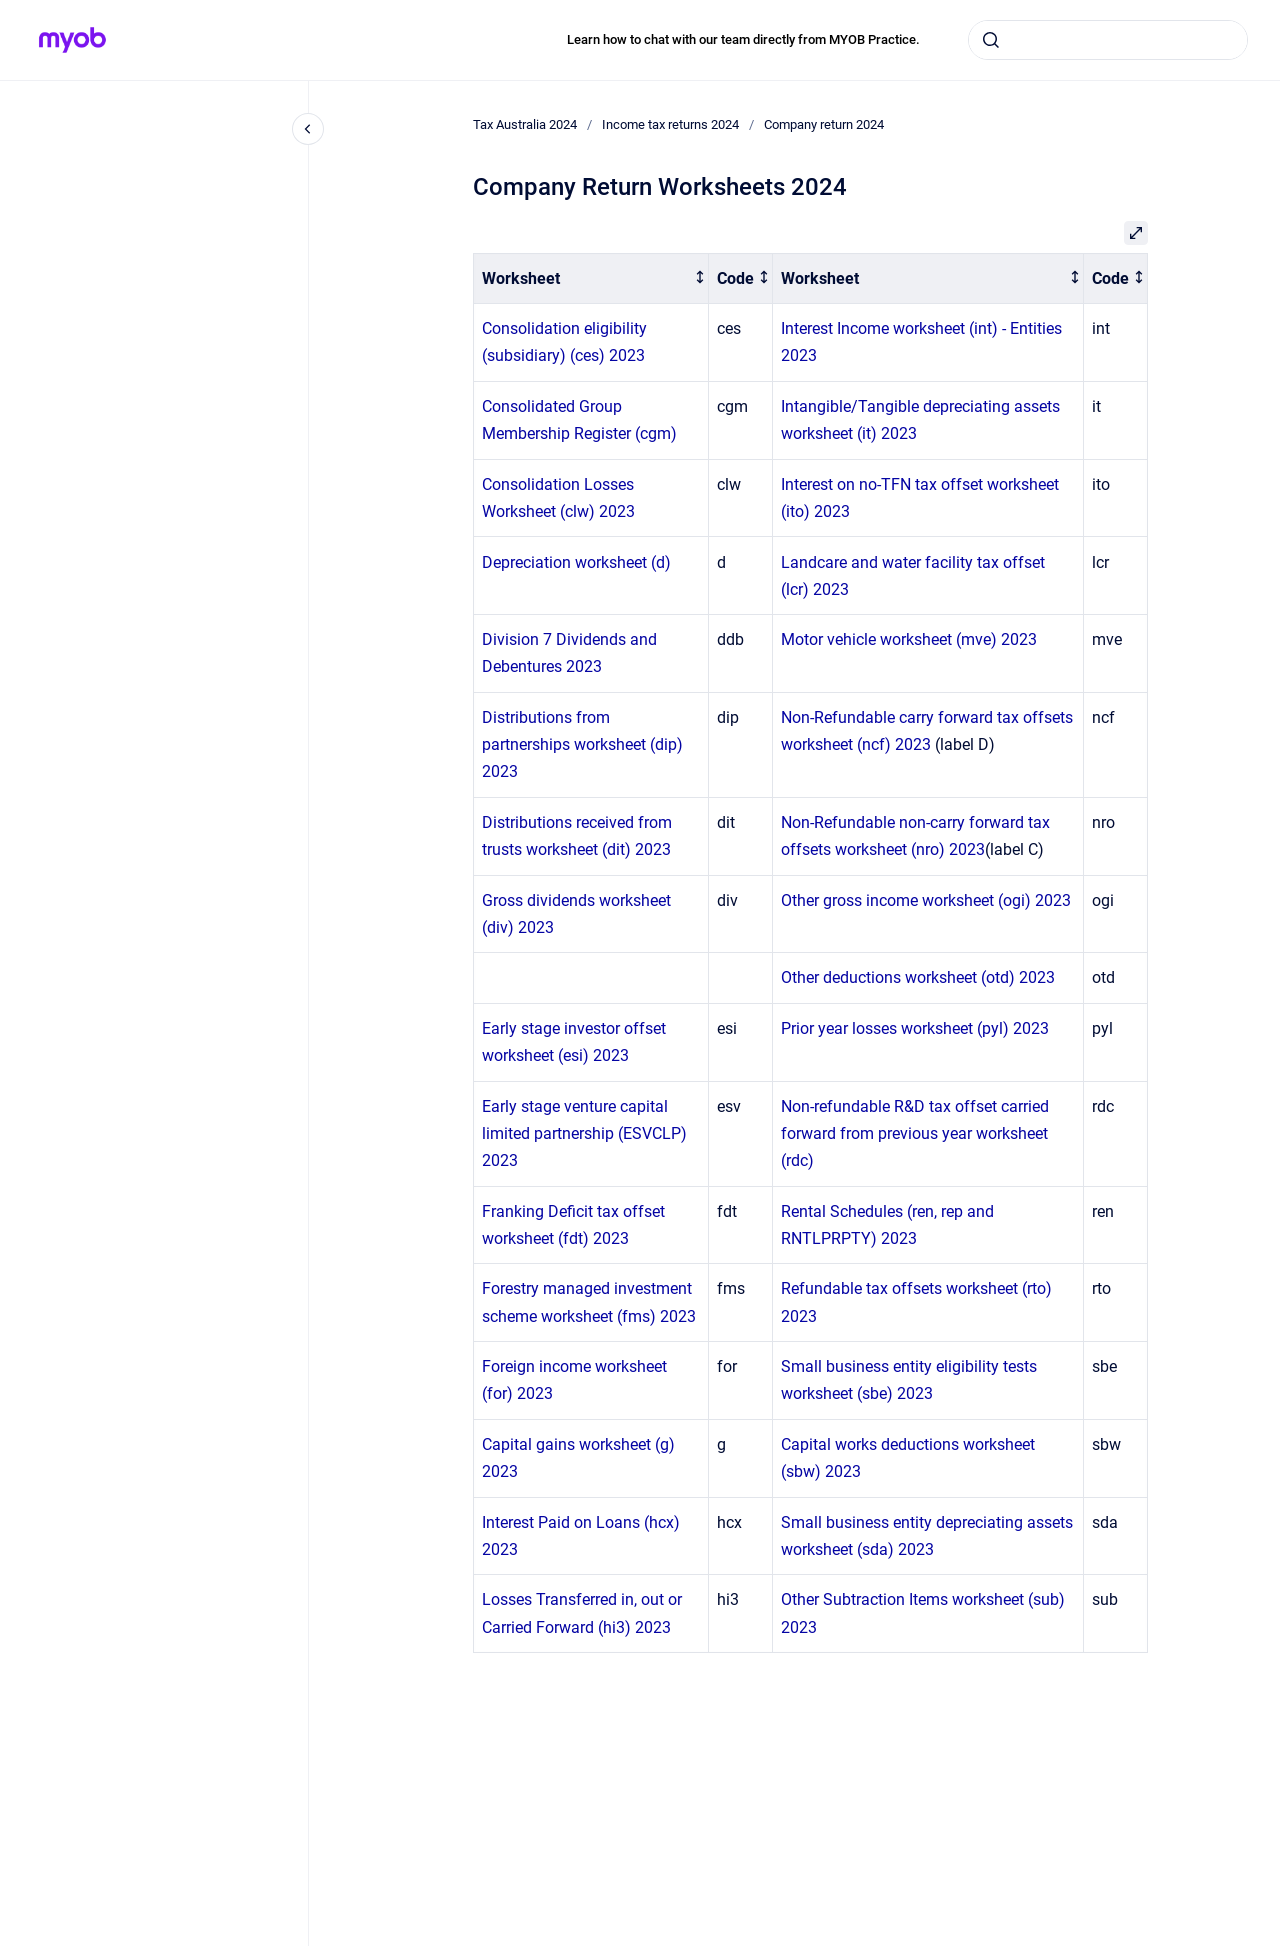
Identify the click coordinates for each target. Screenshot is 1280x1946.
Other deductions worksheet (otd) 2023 (918, 977)
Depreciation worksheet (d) (576, 562)
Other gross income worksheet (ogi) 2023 (926, 900)
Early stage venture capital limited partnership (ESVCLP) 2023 (584, 1133)
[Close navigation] (308, 129)
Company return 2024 (824, 124)
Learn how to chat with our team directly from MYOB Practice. (743, 39)
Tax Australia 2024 (525, 124)
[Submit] (991, 40)
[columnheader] (591, 278)
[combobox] (1108, 40)
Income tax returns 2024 (670, 124)
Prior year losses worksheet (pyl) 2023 (915, 1028)
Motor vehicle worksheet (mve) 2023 (909, 639)
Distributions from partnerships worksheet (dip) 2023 (582, 744)
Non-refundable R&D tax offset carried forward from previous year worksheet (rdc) (915, 1133)
